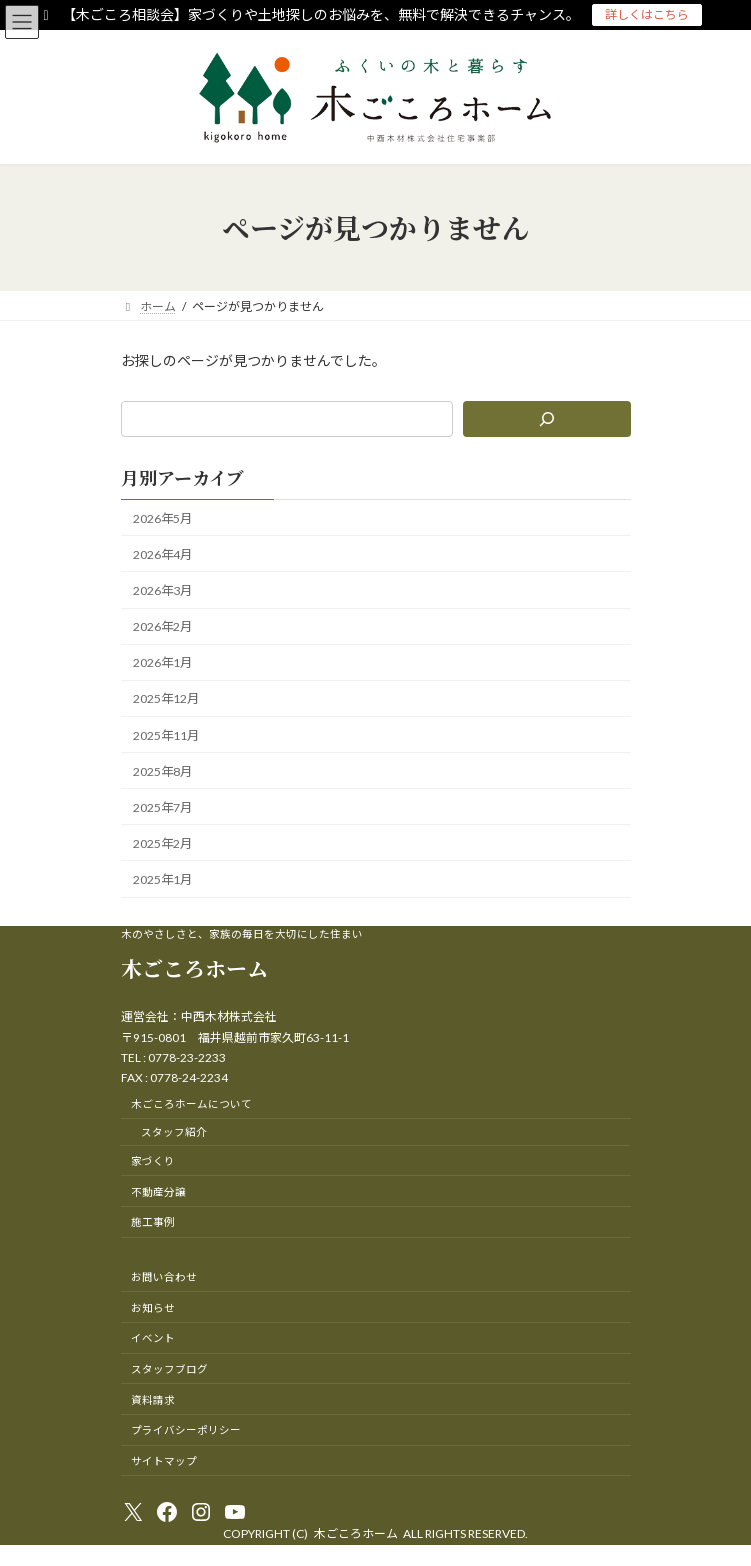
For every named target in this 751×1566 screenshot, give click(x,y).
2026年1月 (162, 662)
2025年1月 (162, 879)
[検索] (546, 419)
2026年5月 (162, 518)
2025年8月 (162, 771)
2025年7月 (162, 807)
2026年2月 (162, 626)
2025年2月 (162, 843)
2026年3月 (162, 590)
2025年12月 (166, 699)
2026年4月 (162, 554)
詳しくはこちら (647, 14)
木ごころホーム (194, 968)
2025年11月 (166, 735)
